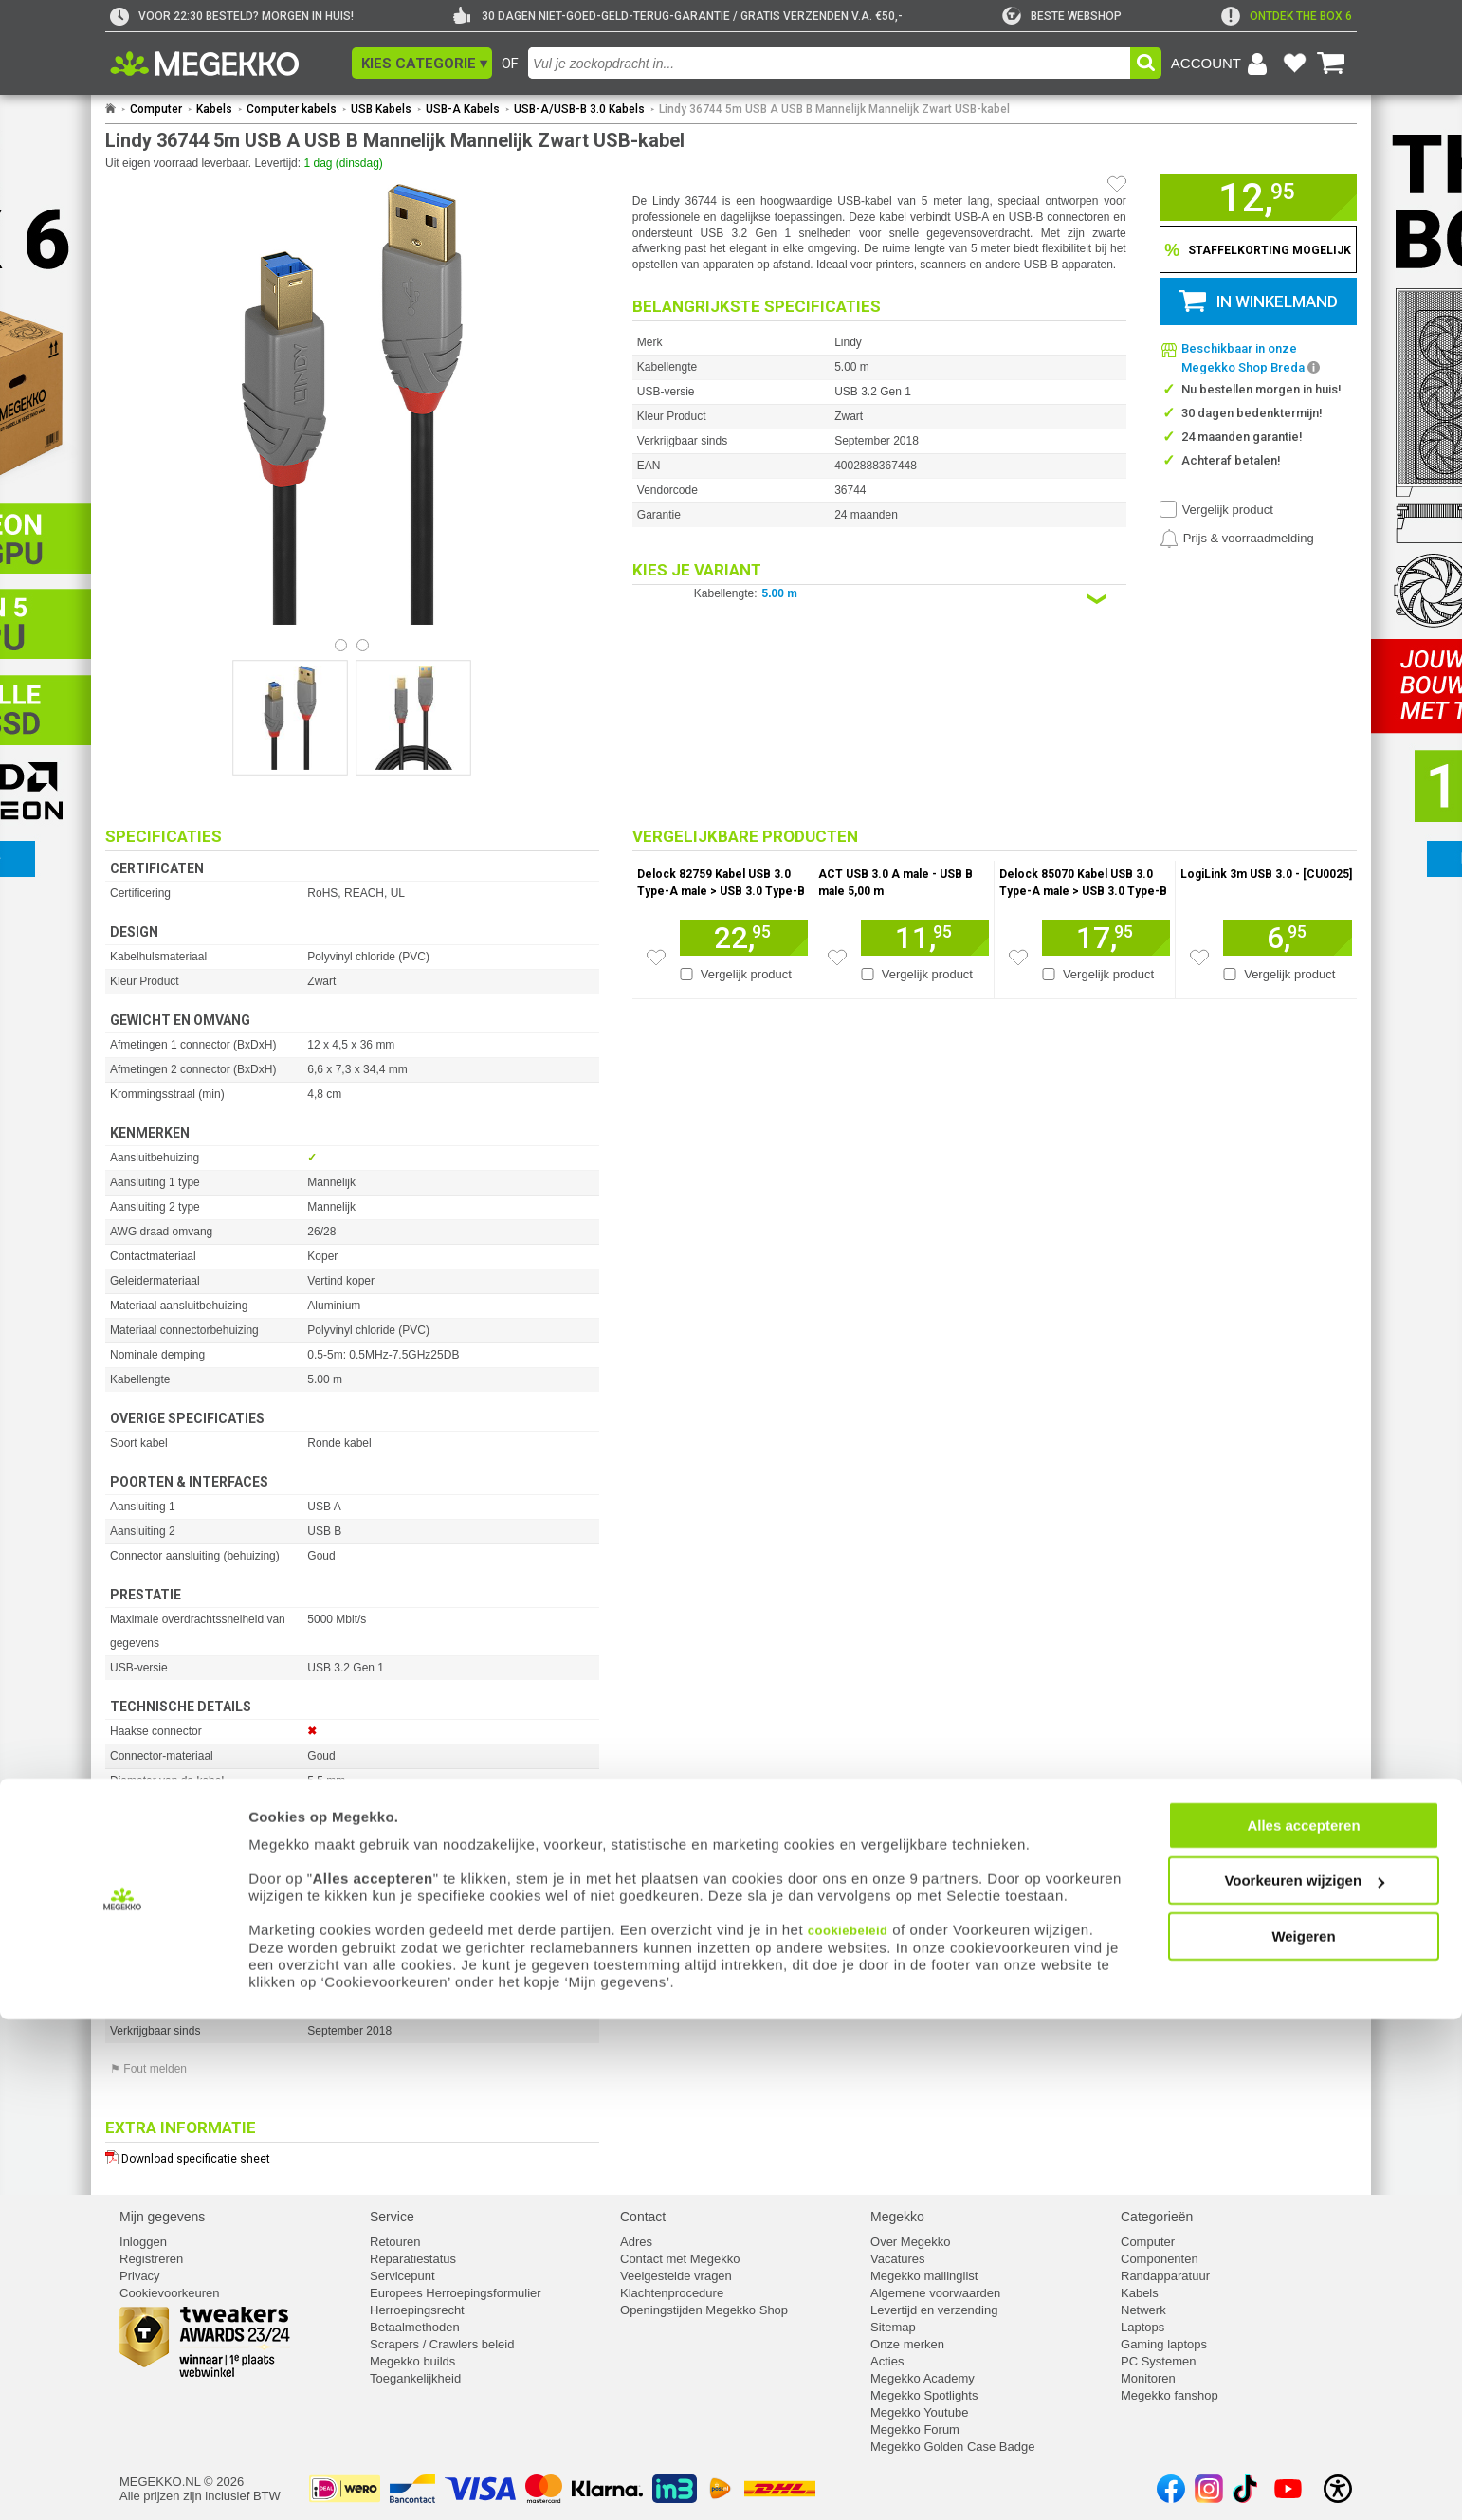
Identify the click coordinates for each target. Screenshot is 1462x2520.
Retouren (395, 2242)
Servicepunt (402, 2276)
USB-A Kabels (463, 109)
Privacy (139, 2276)
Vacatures (897, 2259)
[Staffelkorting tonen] (1258, 249)
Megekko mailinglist (924, 2276)
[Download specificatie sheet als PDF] (352, 2154)
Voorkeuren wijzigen (1304, 2382)
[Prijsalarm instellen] (1237, 538)
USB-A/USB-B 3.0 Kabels (579, 109)
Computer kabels (292, 109)
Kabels (214, 109)
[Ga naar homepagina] (226, 63)
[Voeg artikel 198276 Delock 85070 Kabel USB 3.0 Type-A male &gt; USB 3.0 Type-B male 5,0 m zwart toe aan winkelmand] (1106, 938)
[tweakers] (1062, 16)
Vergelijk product (1227, 509)
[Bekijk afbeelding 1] (362, 645)
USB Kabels (381, 109)
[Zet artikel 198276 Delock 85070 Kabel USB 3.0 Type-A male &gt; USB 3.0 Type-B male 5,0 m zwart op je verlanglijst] (1018, 957)
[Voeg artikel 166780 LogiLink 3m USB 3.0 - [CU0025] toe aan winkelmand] (1287, 938)
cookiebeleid (848, 2431)
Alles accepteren (1303, 2326)
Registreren (151, 2259)
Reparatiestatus (413, 2259)
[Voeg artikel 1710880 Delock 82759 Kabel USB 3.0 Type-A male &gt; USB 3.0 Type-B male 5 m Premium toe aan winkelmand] (744, 938)
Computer (156, 109)
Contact (643, 2216)
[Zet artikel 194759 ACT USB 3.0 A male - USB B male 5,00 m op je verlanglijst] (837, 957)
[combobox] (829, 63)
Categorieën (1157, 2216)
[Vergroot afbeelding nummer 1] (413, 717)
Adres (636, 2242)
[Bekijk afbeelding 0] (341, 645)
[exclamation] (1286, 16)
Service (392, 2216)
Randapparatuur (1165, 2276)
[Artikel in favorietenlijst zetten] (1116, 183)
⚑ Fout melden (148, 2068)
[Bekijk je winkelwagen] (1331, 63)
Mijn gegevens (162, 2216)
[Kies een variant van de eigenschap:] (879, 598)
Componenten (1159, 2259)
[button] (422, 63)
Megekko (897, 2216)
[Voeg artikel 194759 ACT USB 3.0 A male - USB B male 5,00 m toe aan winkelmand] (925, 938)
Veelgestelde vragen (676, 2276)
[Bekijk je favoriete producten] (1294, 63)
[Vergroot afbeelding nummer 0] (290, 717)
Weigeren (1303, 2437)
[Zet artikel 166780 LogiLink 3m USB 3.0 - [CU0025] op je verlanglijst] (1199, 957)
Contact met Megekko (680, 2259)
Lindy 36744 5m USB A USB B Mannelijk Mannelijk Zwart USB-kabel (834, 109)
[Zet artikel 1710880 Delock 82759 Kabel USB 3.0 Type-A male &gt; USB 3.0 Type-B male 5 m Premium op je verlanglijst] (656, 957)
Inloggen (143, 2242)
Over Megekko (910, 2242)
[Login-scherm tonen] (1222, 63)
